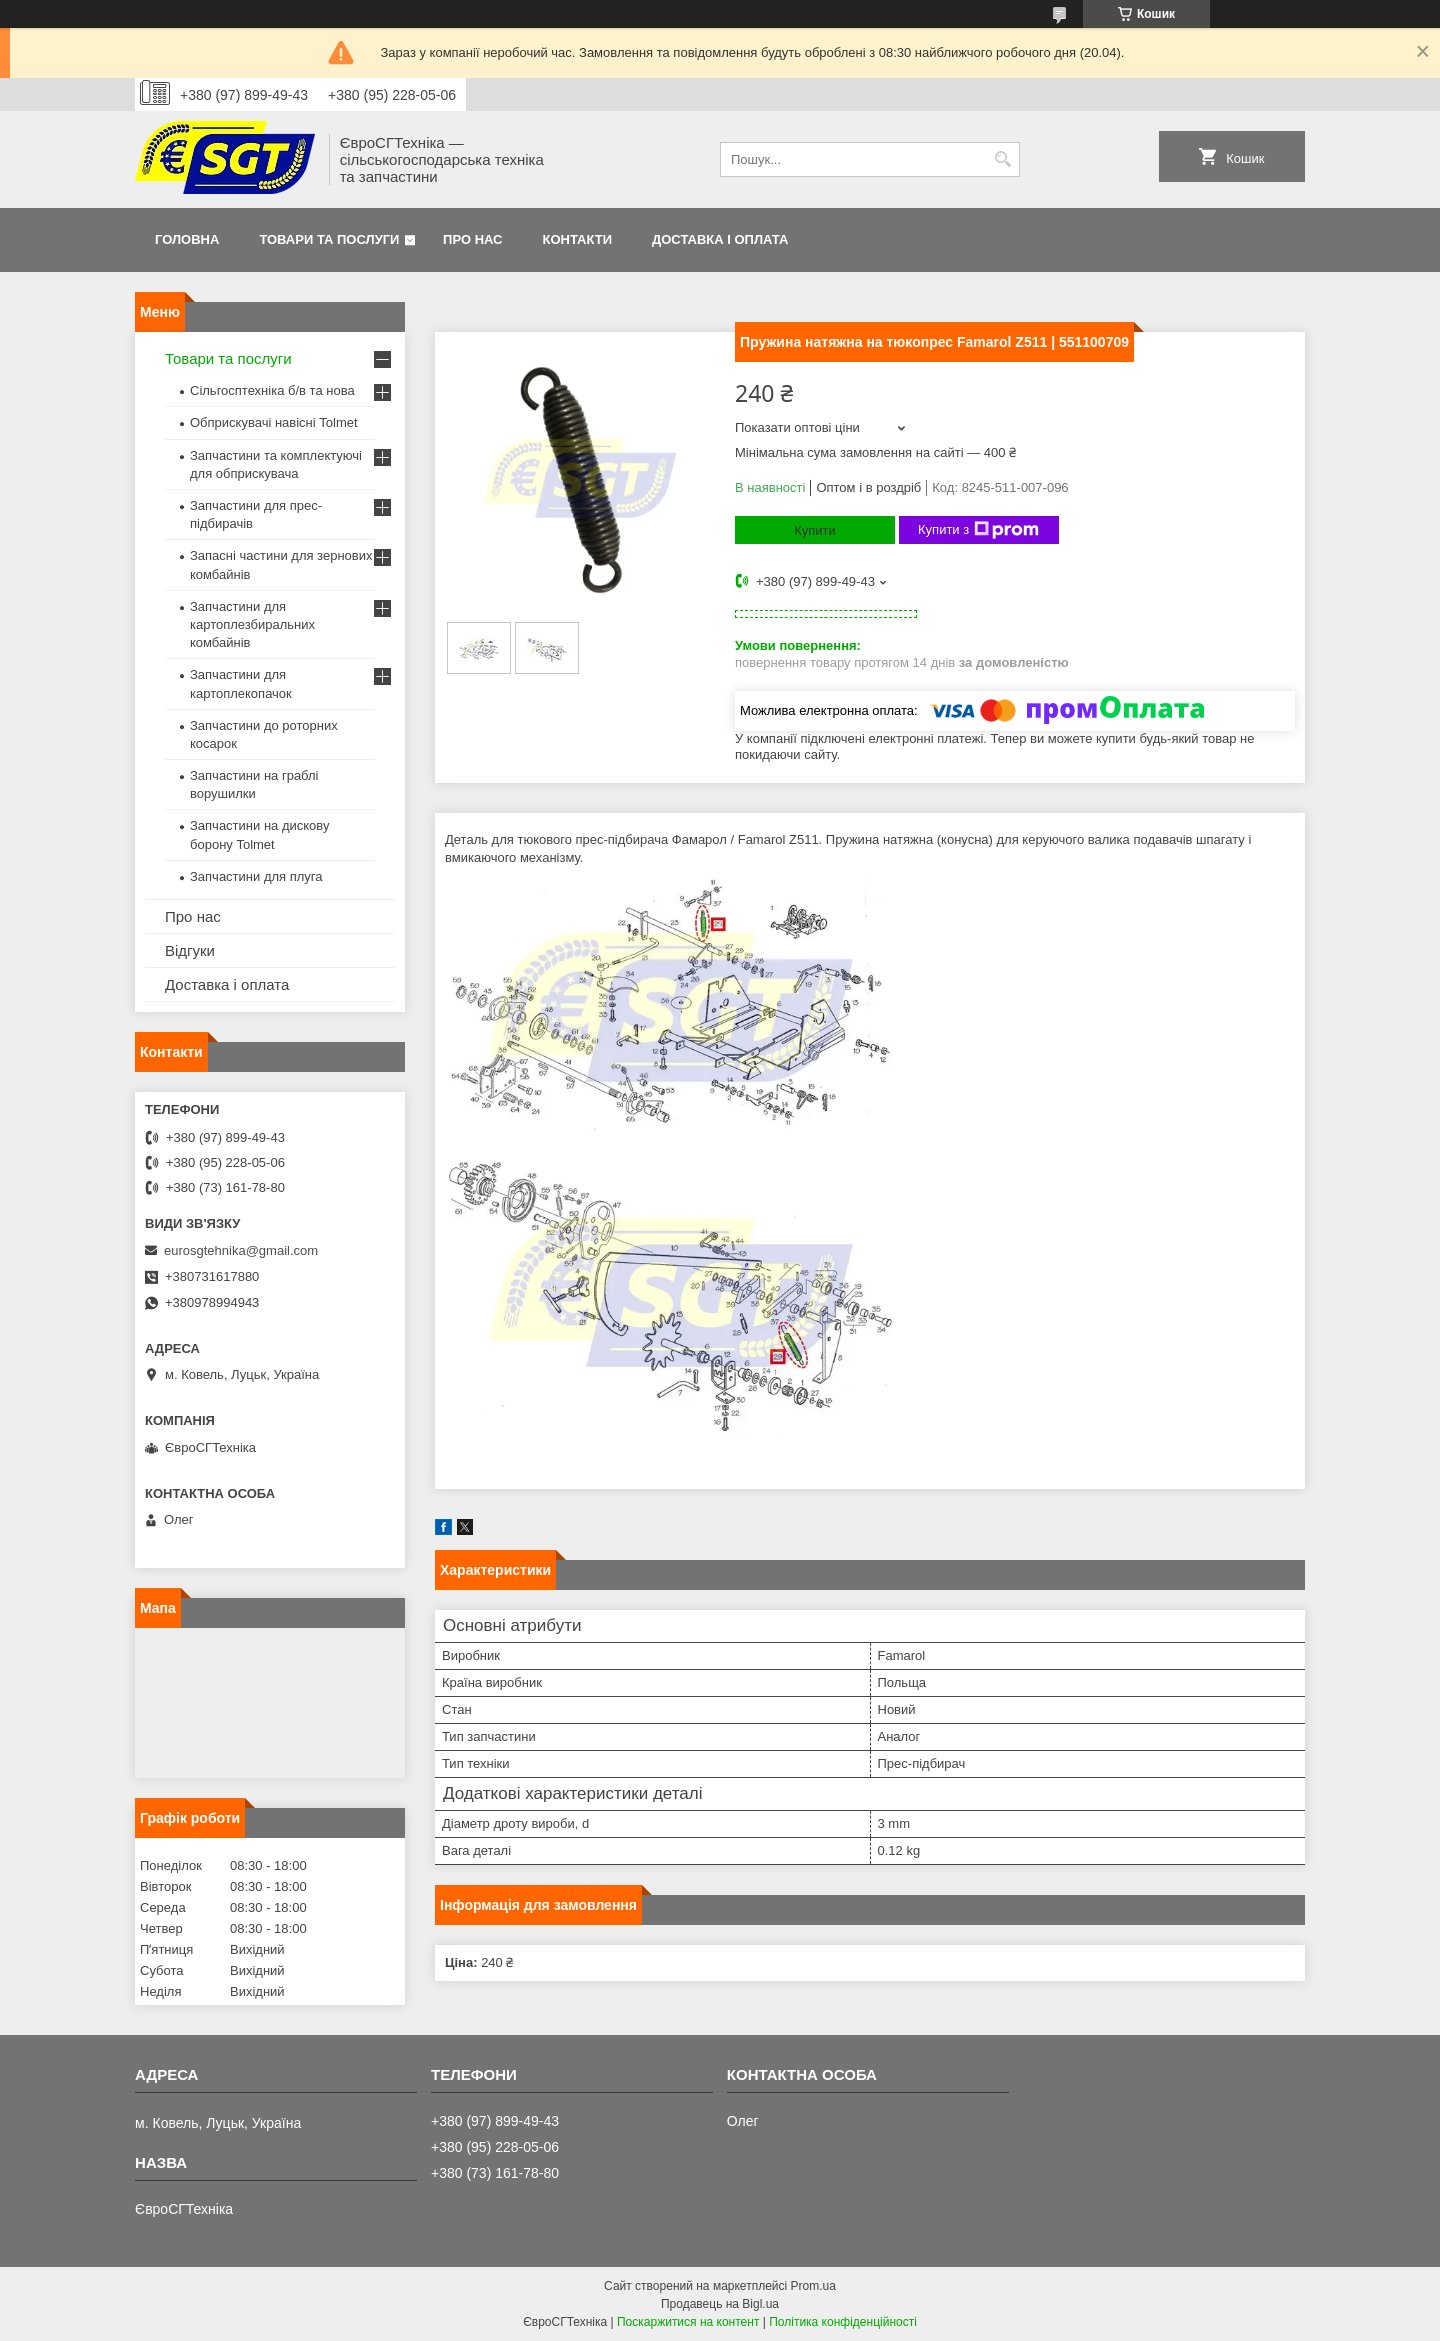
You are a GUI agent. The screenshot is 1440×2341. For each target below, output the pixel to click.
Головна (187, 239)
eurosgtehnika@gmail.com (241, 1250)
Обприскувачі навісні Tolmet (274, 422)
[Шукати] (1002, 159)
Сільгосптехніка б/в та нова (272, 390)
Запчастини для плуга (256, 876)
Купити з (978, 530)
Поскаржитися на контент (688, 2322)
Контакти (578, 239)
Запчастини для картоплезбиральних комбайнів (252, 624)
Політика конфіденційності (843, 2322)
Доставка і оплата (720, 239)
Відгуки (190, 950)
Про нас (472, 239)
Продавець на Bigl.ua (720, 2304)
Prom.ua (813, 2286)
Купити (815, 530)
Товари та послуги (329, 239)
